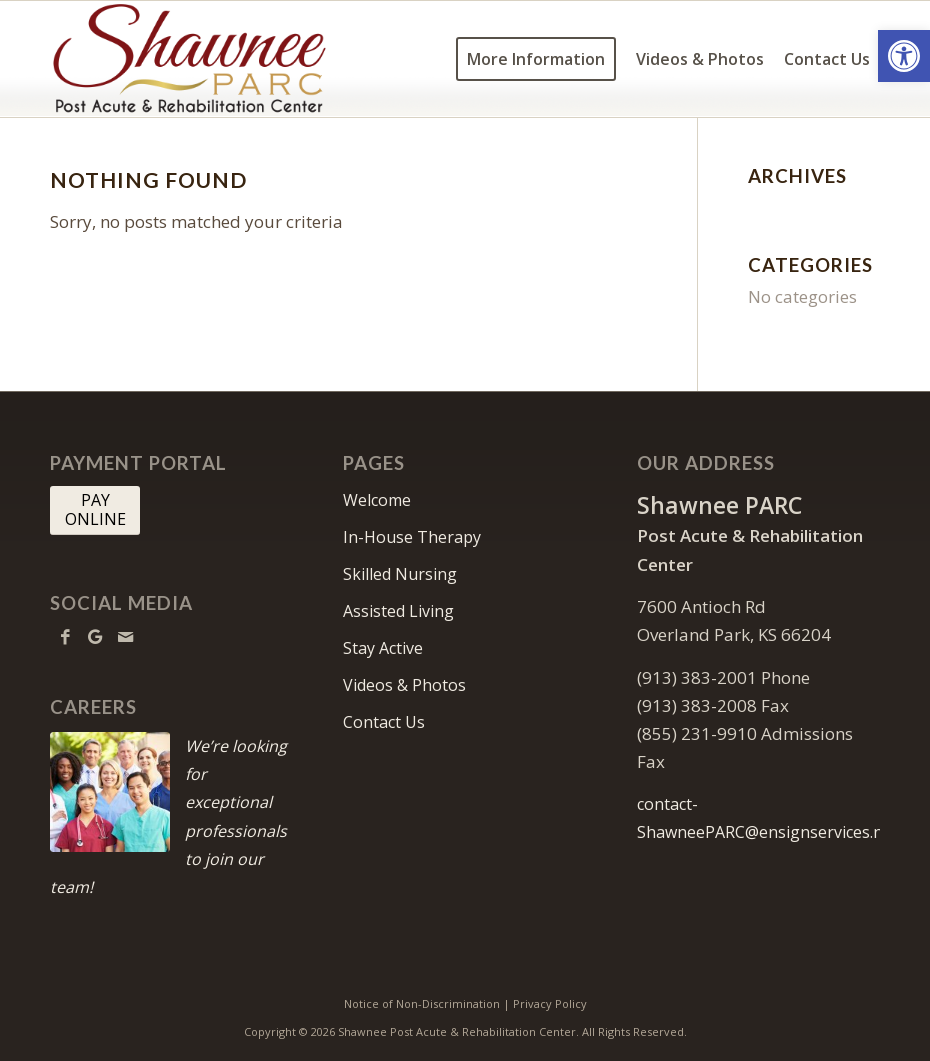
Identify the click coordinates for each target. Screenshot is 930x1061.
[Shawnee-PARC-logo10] (233, 59)
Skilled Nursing (400, 574)
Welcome (377, 500)
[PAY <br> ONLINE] (95, 510)
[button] (904, 56)
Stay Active (383, 648)
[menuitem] (536, 59)
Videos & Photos (404, 685)
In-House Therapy (412, 537)
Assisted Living (398, 611)
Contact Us (384, 722)
